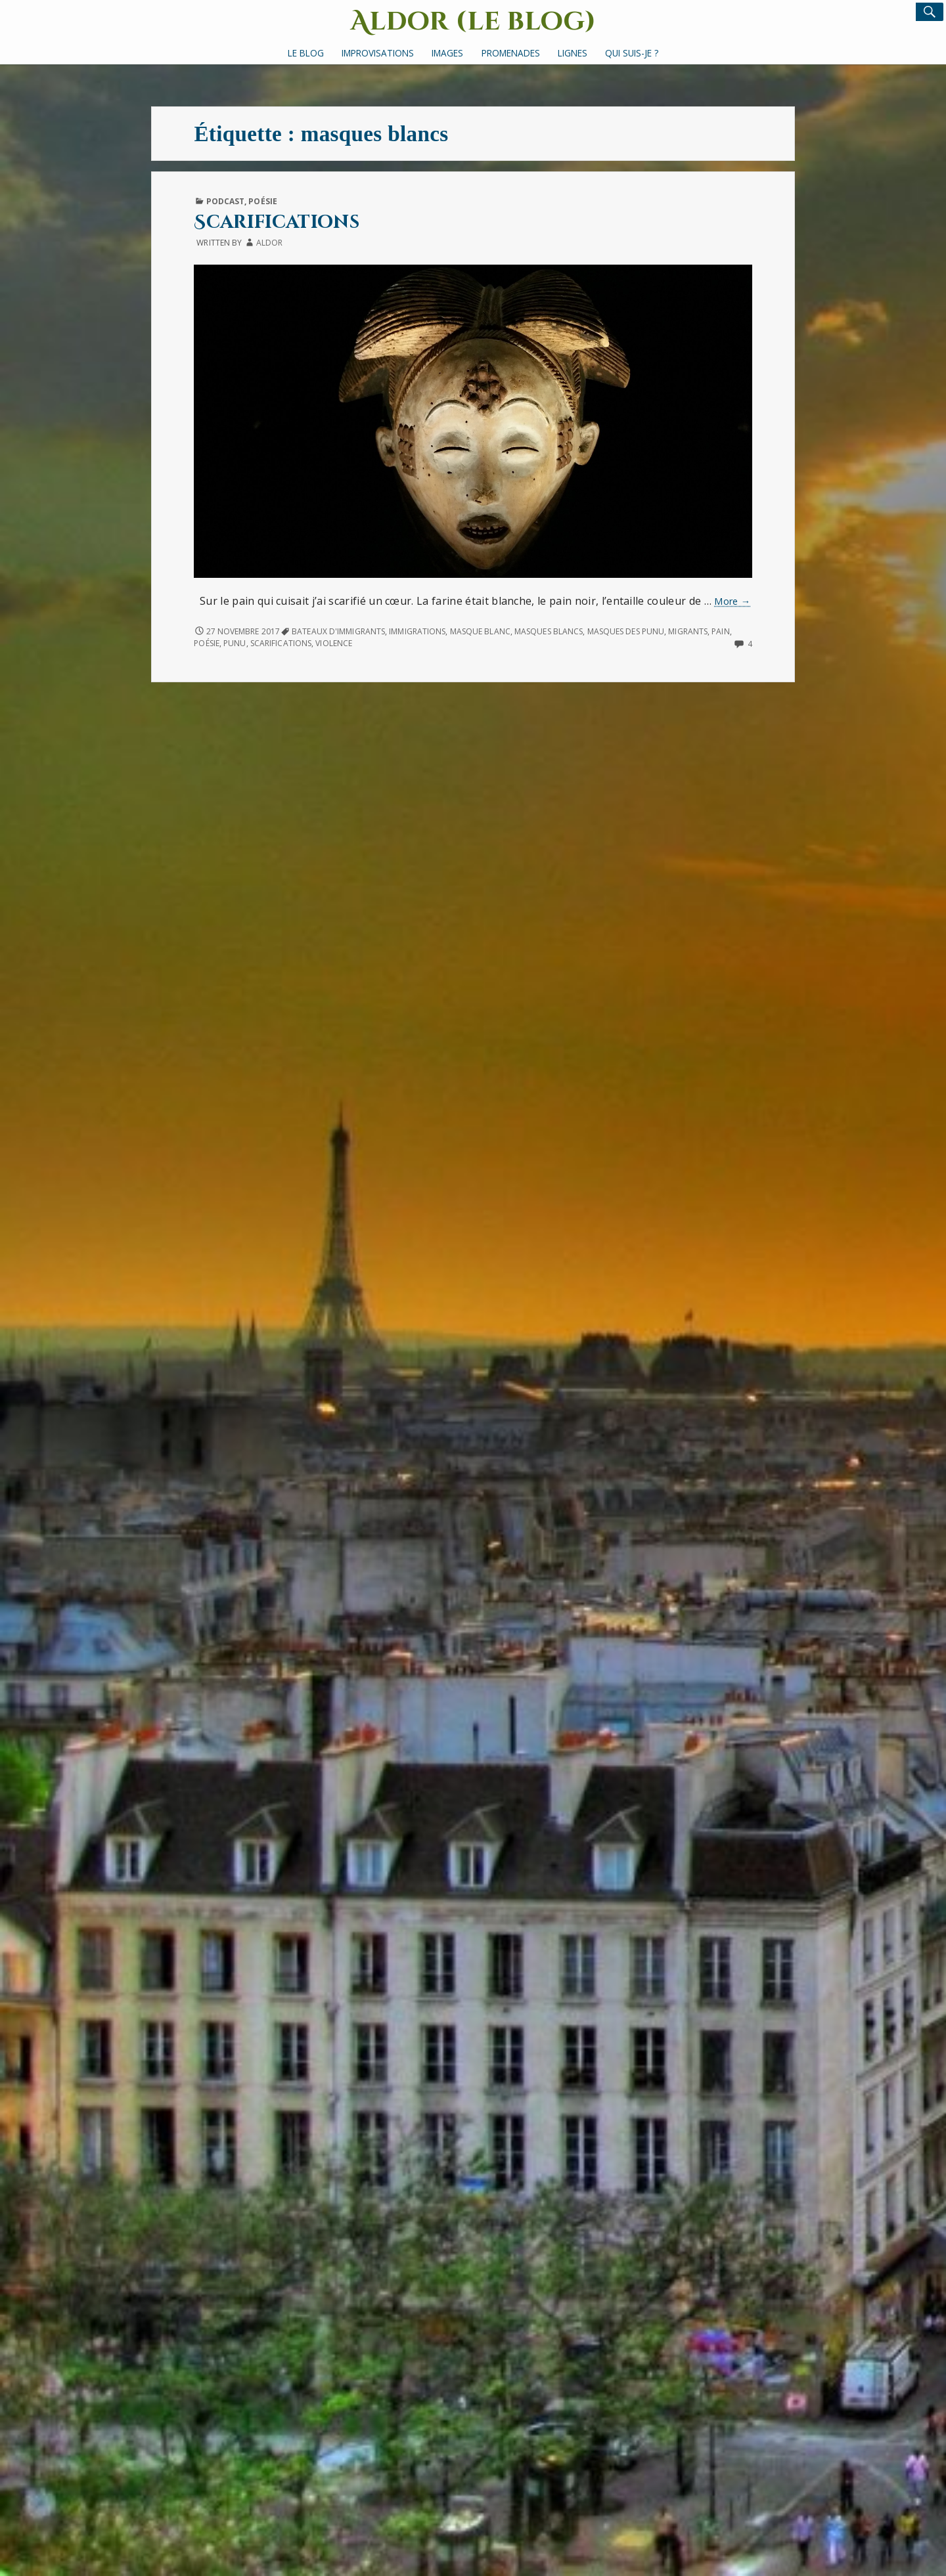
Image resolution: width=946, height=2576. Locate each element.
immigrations (417, 631)
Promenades (511, 53)
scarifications (280, 643)
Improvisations (378, 53)
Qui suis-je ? (631, 53)
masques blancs (548, 631)
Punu (234, 643)
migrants (688, 631)
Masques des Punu (626, 631)
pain (720, 631)
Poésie (262, 201)
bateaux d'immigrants (338, 631)
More (732, 601)
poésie (206, 643)
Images (447, 53)
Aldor (269, 242)
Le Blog (306, 53)
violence (333, 643)
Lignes (572, 53)
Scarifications (276, 222)
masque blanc (480, 631)
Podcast (225, 201)
